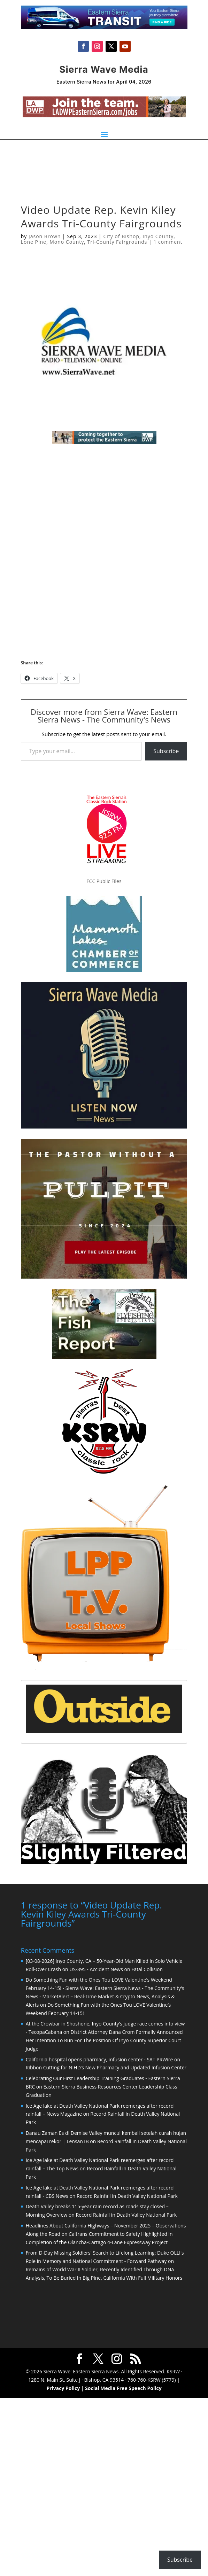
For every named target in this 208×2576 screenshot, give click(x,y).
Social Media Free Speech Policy (123, 2387)
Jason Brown (45, 236)
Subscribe (166, 751)
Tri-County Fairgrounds (117, 242)
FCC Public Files (103, 881)
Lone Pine (33, 242)
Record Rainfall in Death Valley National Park (127, 2195)
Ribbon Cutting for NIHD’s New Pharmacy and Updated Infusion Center (106, 2066)
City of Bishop (121, 236)
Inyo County (158, 236)
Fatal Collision (147, 1968)
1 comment (167, 242)
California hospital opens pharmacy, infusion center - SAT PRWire (99, 2058)
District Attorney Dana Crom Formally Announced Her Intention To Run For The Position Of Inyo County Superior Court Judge (104, 2039)
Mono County (66, 242)
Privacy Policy (63, 2387)
